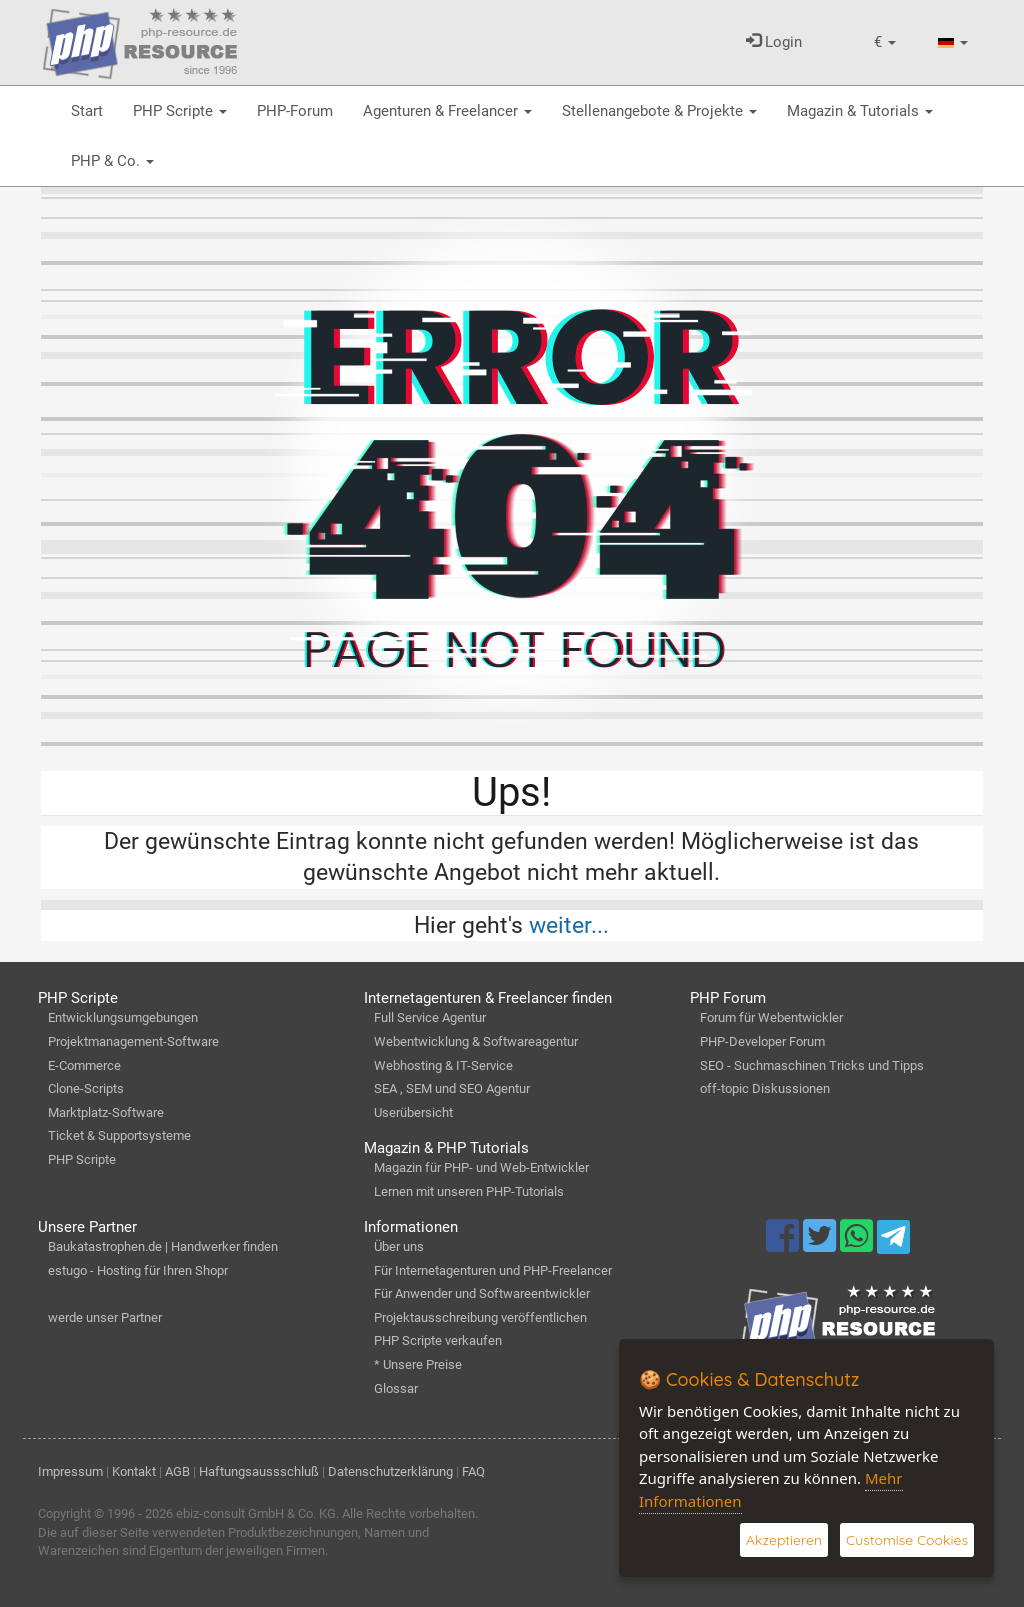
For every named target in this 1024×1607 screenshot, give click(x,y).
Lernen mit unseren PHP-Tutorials (469, 1191)
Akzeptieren (784, 1540)
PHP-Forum (295, 111)
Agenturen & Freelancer (447, 111)
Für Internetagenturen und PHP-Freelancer (493, 1270)
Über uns (399, 1246)
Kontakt (134, 1471)
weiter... (569, 925)
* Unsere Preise (418, 1364)
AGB (177, 1471)
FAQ (473, 1471)
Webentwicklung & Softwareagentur (476, 1041)
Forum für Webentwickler (771, 1017)
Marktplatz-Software (106, 1112)
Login (774, 42)
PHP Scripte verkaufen (438, 1340)
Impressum (70, 1471)
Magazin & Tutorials (860, 111)
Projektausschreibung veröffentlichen (480, 1317)
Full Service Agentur (430, 1017)
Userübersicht (413, 1112)
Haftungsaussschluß (259, 1471)
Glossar (396, 1388)
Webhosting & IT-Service (443, 1065)
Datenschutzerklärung (390, 1471)
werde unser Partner (105, 1317)
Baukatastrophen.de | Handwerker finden (163, 1246)
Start (87, 111)
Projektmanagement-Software (133, 1041)
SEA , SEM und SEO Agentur (452, 1088)
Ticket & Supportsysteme (119, 1135)
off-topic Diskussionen (765, 1088)
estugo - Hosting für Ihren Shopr (138, 1270)
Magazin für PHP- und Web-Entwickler (481, 1167)
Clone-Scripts (86, 1088)
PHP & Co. (112, 161)
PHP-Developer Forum (762, 1041)
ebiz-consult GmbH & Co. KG (256, 1513)
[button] (885, 42)
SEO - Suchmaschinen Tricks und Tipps (812, 1065)
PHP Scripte (180, 111)
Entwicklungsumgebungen (123, 1017)
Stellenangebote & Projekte (659, 111)
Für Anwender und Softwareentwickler (482, 1293)
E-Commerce (84, 1065)
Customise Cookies (907, 1540)
